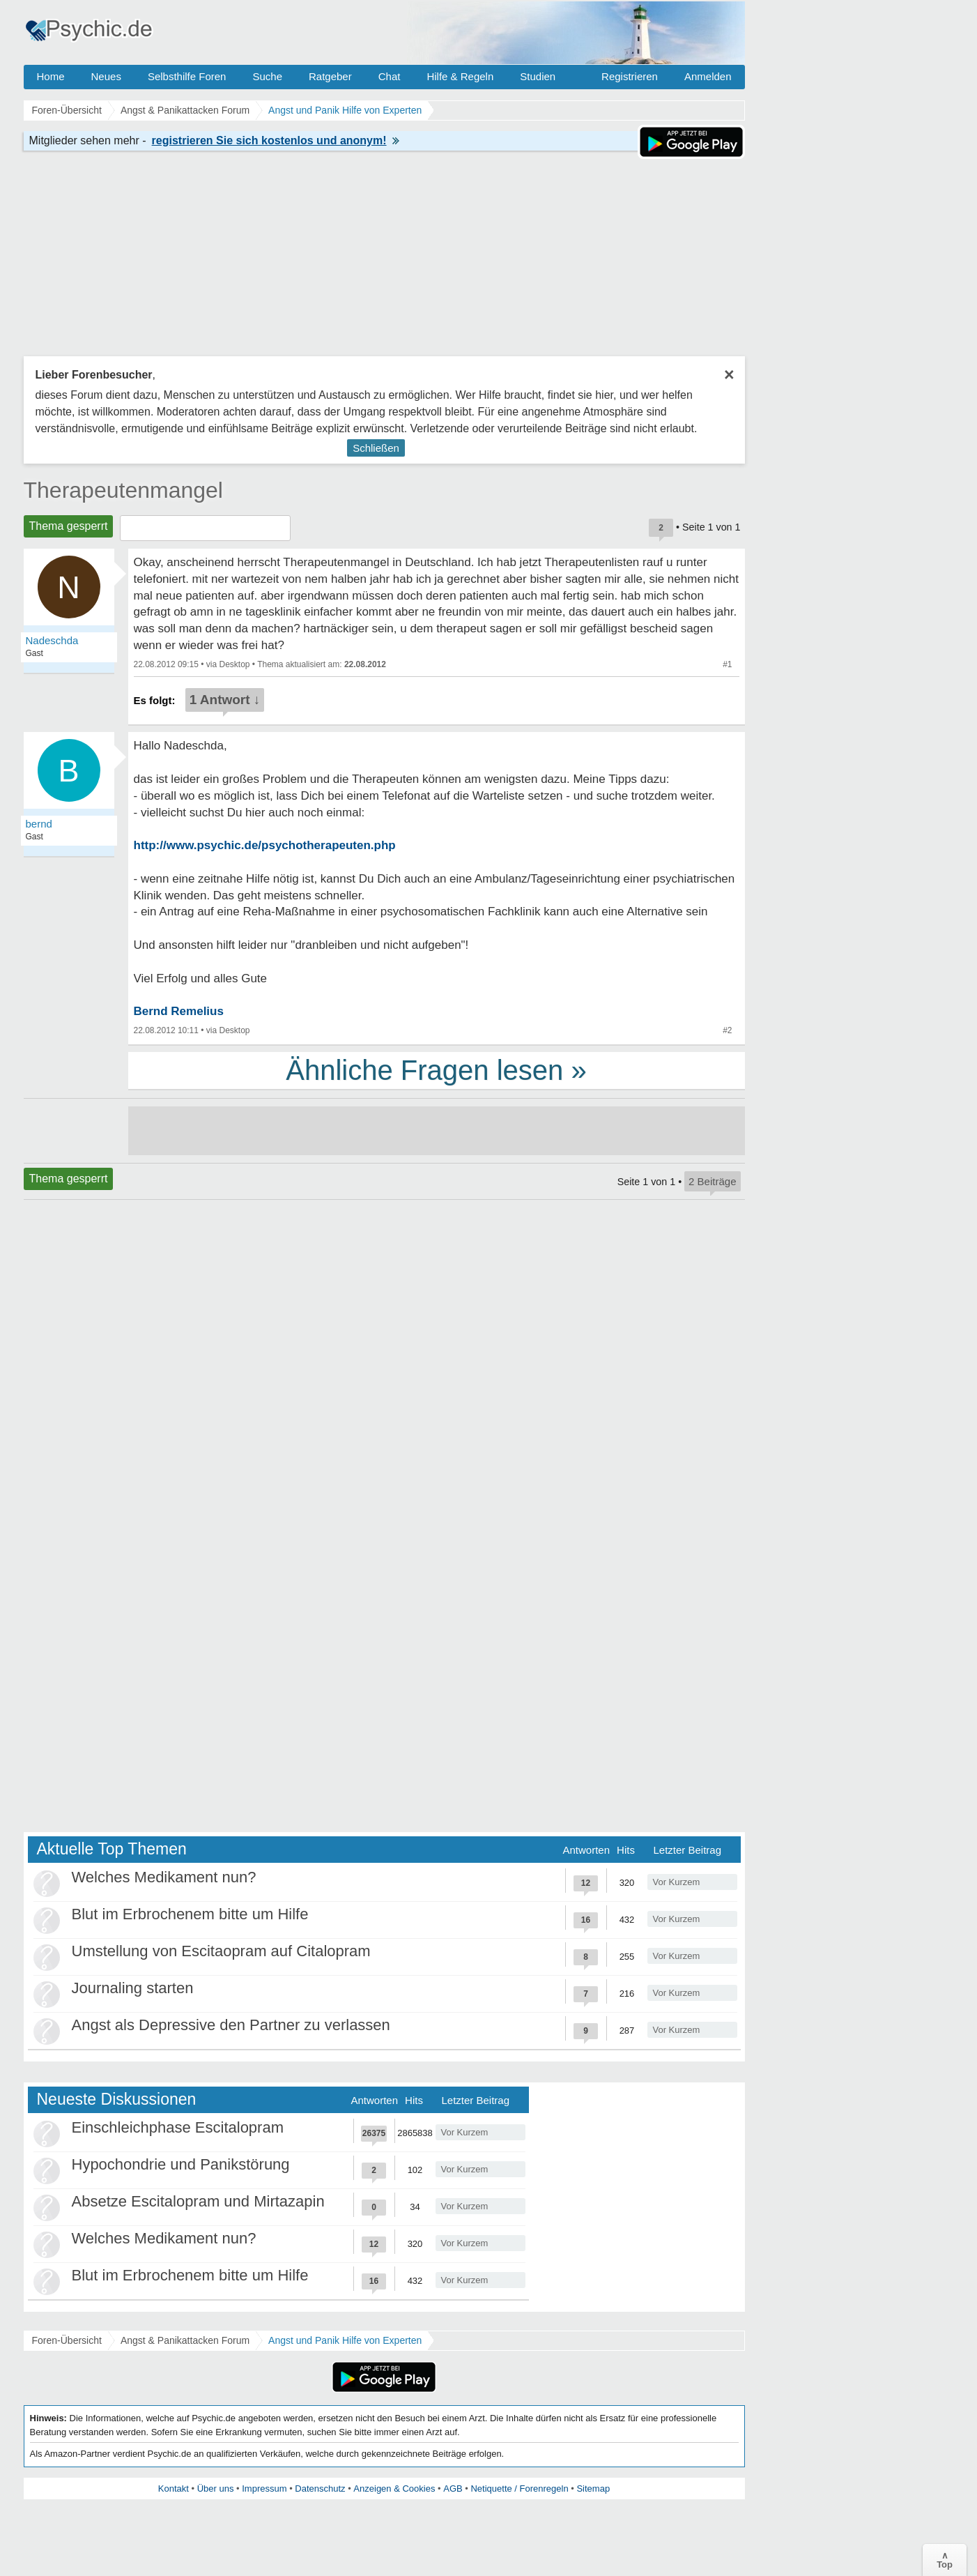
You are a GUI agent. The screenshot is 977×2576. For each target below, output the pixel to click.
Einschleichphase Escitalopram (178, 2127)
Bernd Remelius (179, 1011)
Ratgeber (330, 76)
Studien (537, 76)
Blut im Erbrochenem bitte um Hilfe (190, 1914)
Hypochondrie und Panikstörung (181, 2164)
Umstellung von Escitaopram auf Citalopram (221, 1951)
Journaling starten (133, 1988)
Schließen (376, 448)
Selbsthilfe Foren (187, 76)
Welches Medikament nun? (164, 1877)
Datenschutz (320, 2488)
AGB (452, 2488)
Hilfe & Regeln (459, 76)
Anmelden (708, 76)
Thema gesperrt (68, 526)
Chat (389, 76)
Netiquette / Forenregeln (519, 2488)
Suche (267, 76)
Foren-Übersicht (67, 2340)
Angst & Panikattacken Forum (185, 2340)
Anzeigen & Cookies (394, 2488)
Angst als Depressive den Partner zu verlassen (231, 2025)
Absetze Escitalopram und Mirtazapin (198, 2201)
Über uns (215, 2488)
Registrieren (629, 76)
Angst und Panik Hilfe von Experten (345, 2340)
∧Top (945, 2560)
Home (51, 76)
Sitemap (593, 2488)
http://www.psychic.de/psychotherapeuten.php (265, 845)
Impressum (264, 2488)
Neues (106, 76)
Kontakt (173, 2488)
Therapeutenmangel (123, 490)
